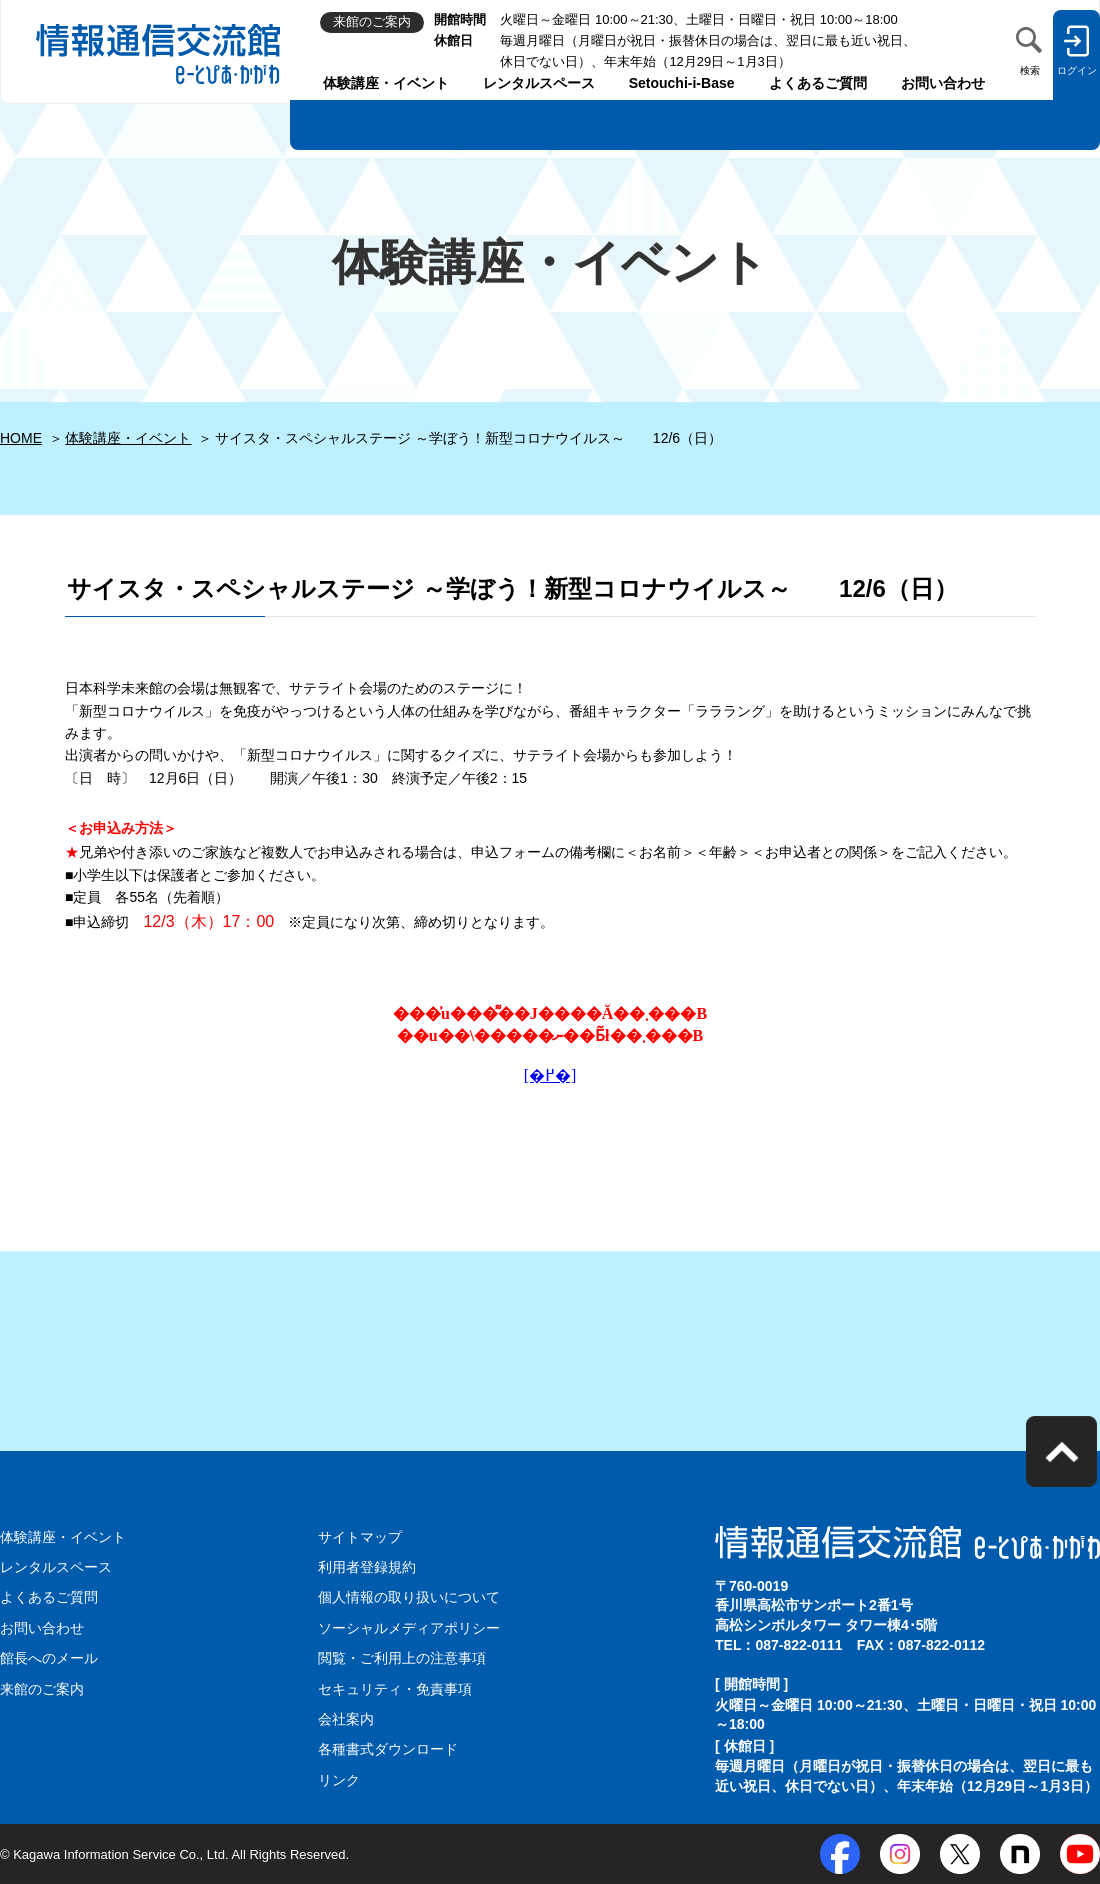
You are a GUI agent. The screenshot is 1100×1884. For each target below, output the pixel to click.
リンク (339, 1780)
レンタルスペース (539, 83)
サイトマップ (360, 1537)
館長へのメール (49, 1658)
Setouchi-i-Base (682, 83)
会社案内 (346, 1719)
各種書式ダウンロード (388, 1749)
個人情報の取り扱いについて (409, 1597)
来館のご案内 (42, 1689)
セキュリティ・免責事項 (395, 1689)
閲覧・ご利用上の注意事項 (402, 1658)
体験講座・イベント (386, 83)
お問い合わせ (943, 83)
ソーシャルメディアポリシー (409, 1628)
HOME (21, 438)
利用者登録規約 (367, 1567)
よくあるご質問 (818, 83)
